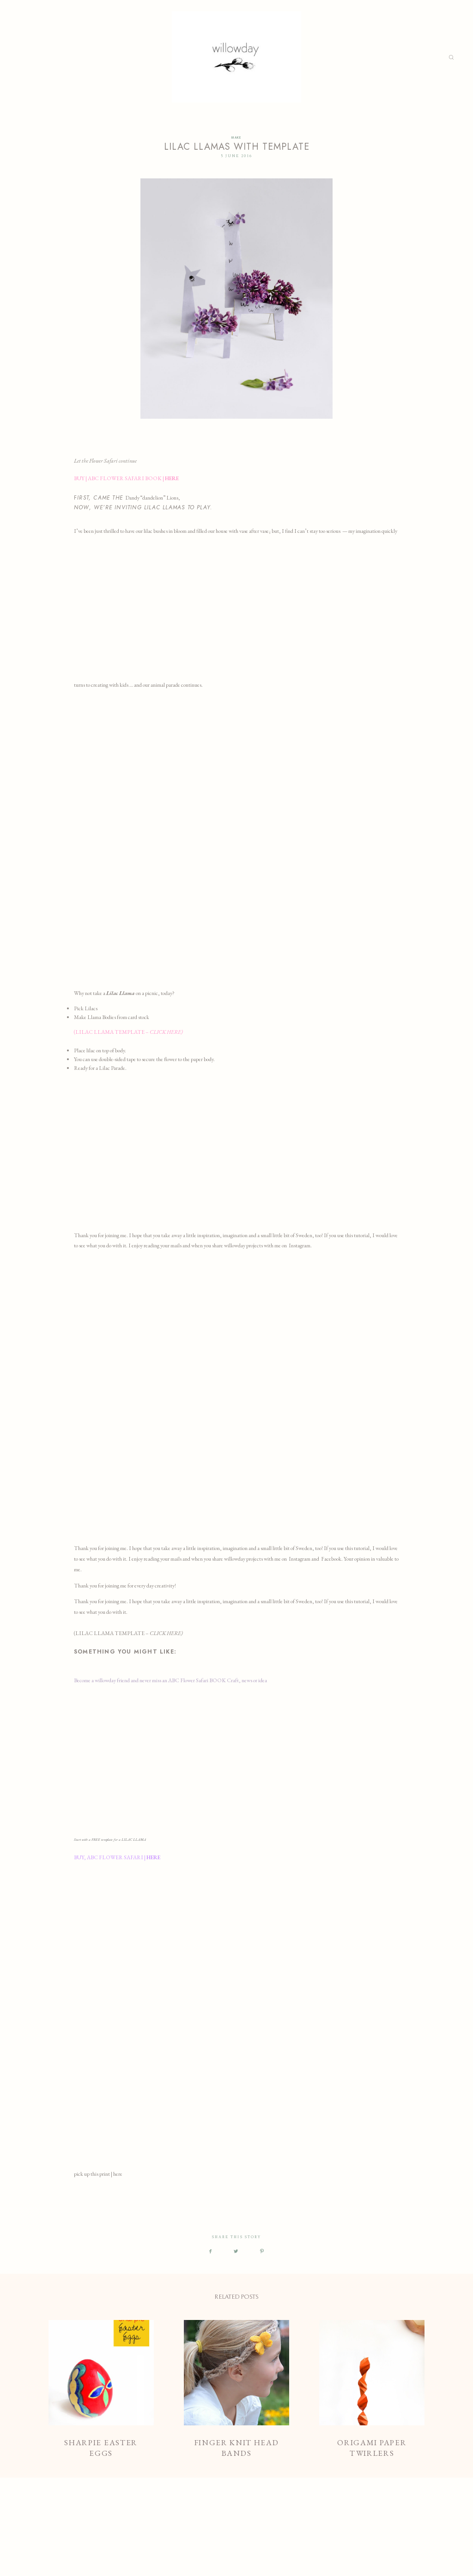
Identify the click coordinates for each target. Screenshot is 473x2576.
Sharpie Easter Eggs (101, 2389)
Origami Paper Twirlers (371, 2389)
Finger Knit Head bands (236, 2389)
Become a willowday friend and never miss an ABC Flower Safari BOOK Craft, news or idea (170, 1680)
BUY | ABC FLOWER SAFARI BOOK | (127, 478)
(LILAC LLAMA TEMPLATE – (128, 1032)
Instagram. (300, 1245)
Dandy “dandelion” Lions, (152, 497)
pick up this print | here (98, 2174)
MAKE (236, 137)
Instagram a (301, 1559)
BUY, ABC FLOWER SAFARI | (118, 1857)
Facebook (331, 1559)
